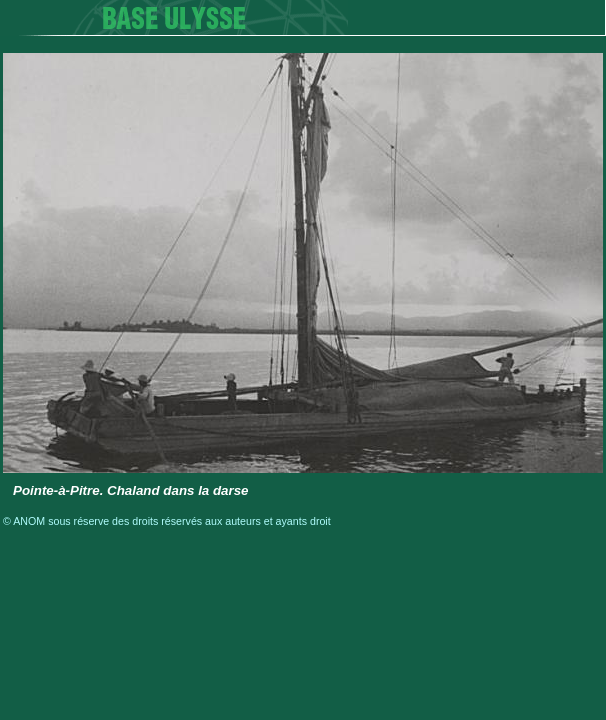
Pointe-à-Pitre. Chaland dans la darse (131, 490)
